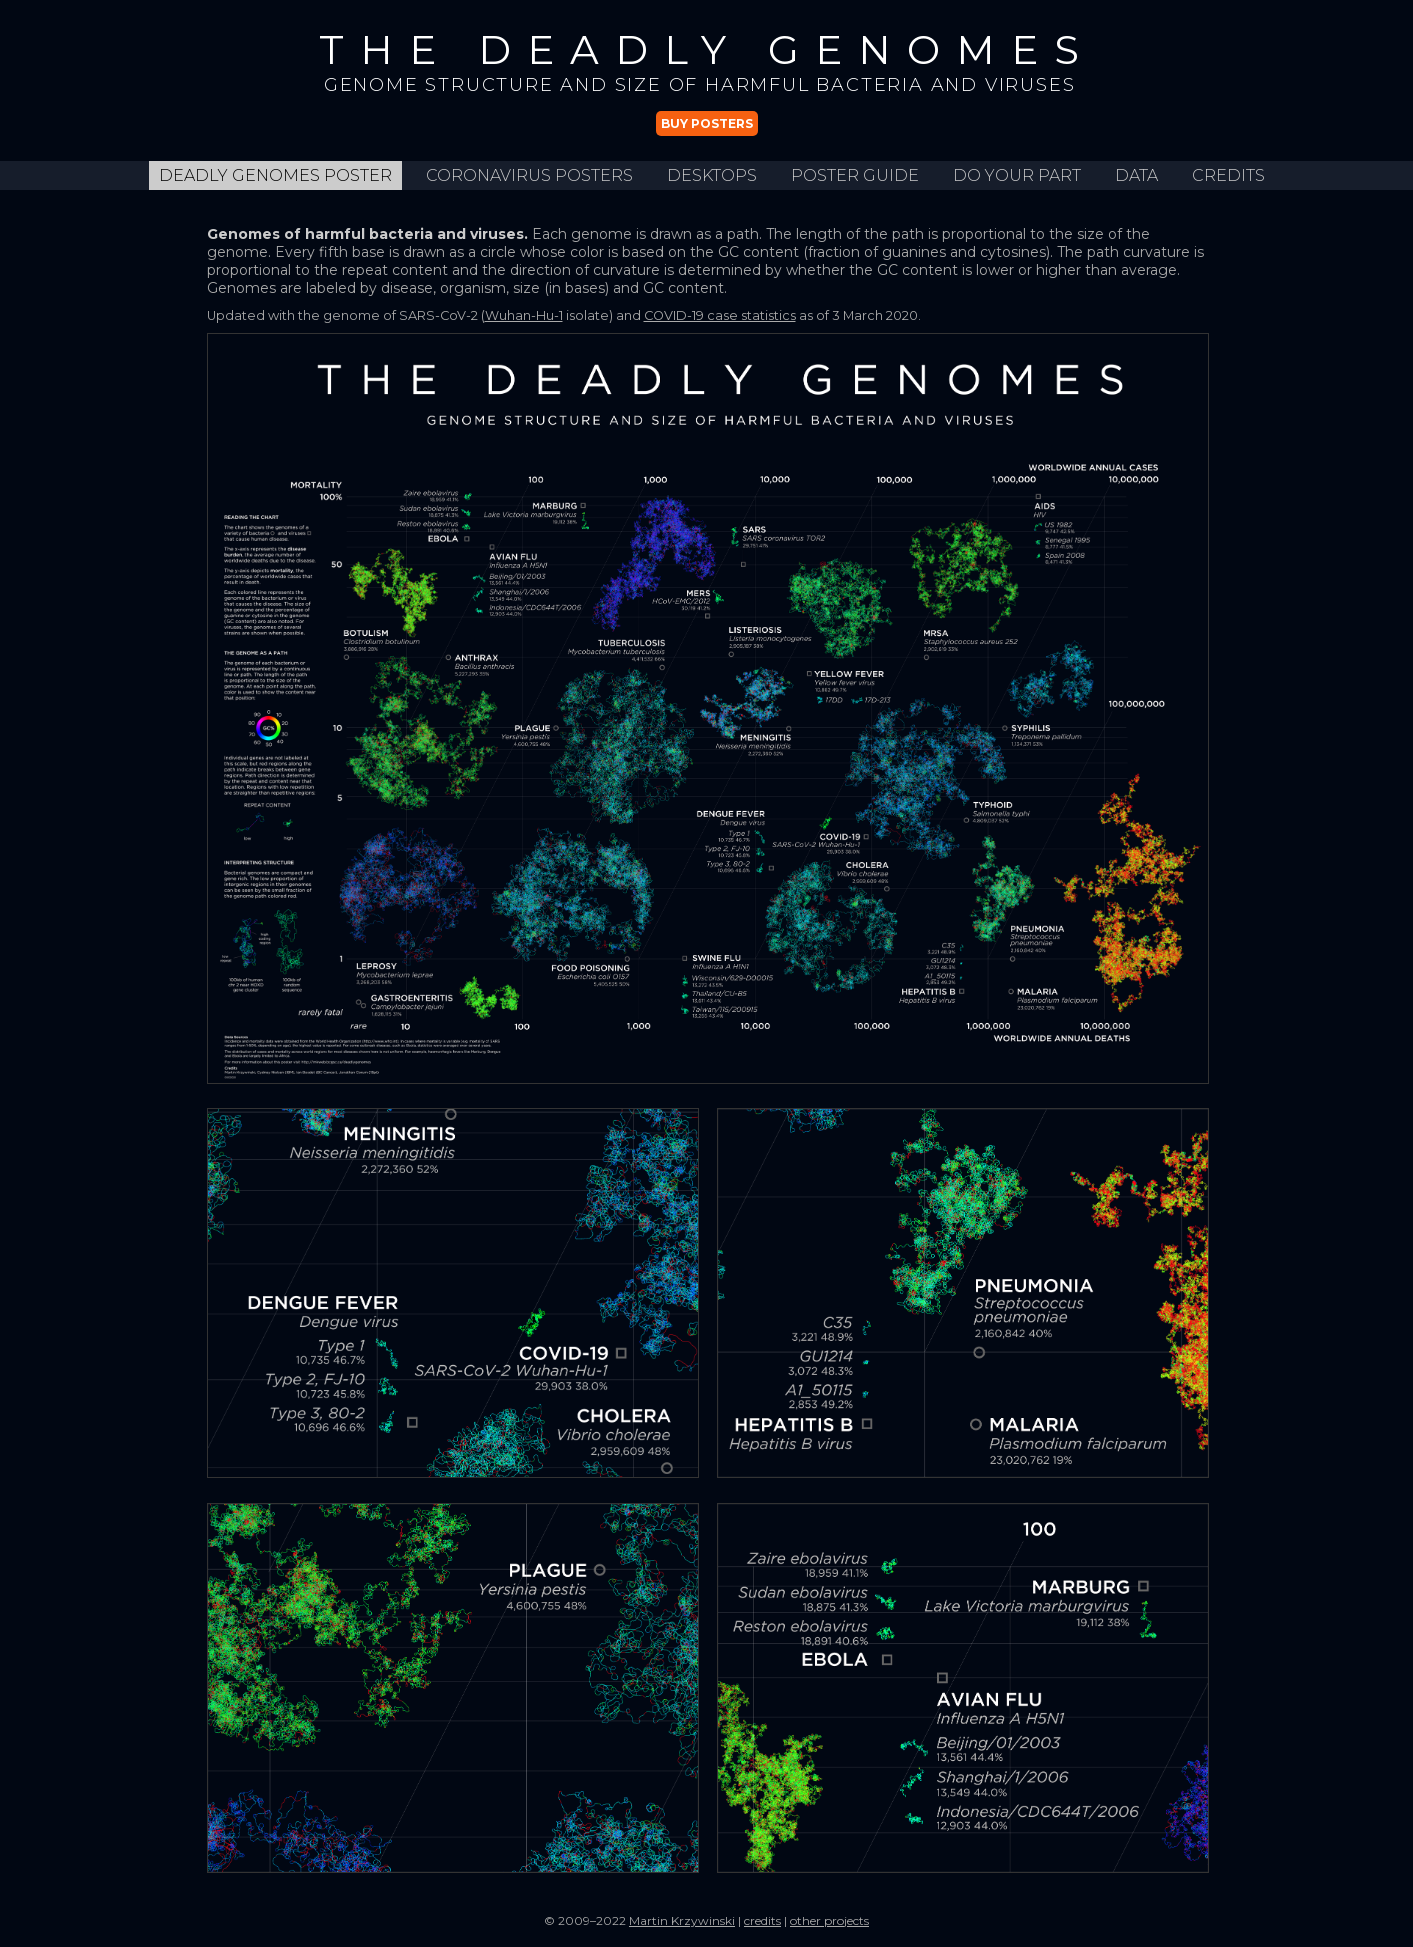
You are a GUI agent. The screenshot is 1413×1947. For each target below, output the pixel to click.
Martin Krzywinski (682, 1920)
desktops (712, 175)
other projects (829, 1920)
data (1136, 175)
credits (1228, 175)
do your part (1017, 175)
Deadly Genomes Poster (275, 175)
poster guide (855, 175)
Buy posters (707, 123)
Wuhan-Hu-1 (524, 315)
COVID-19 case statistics (720, 315)
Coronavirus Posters (529, 175)
